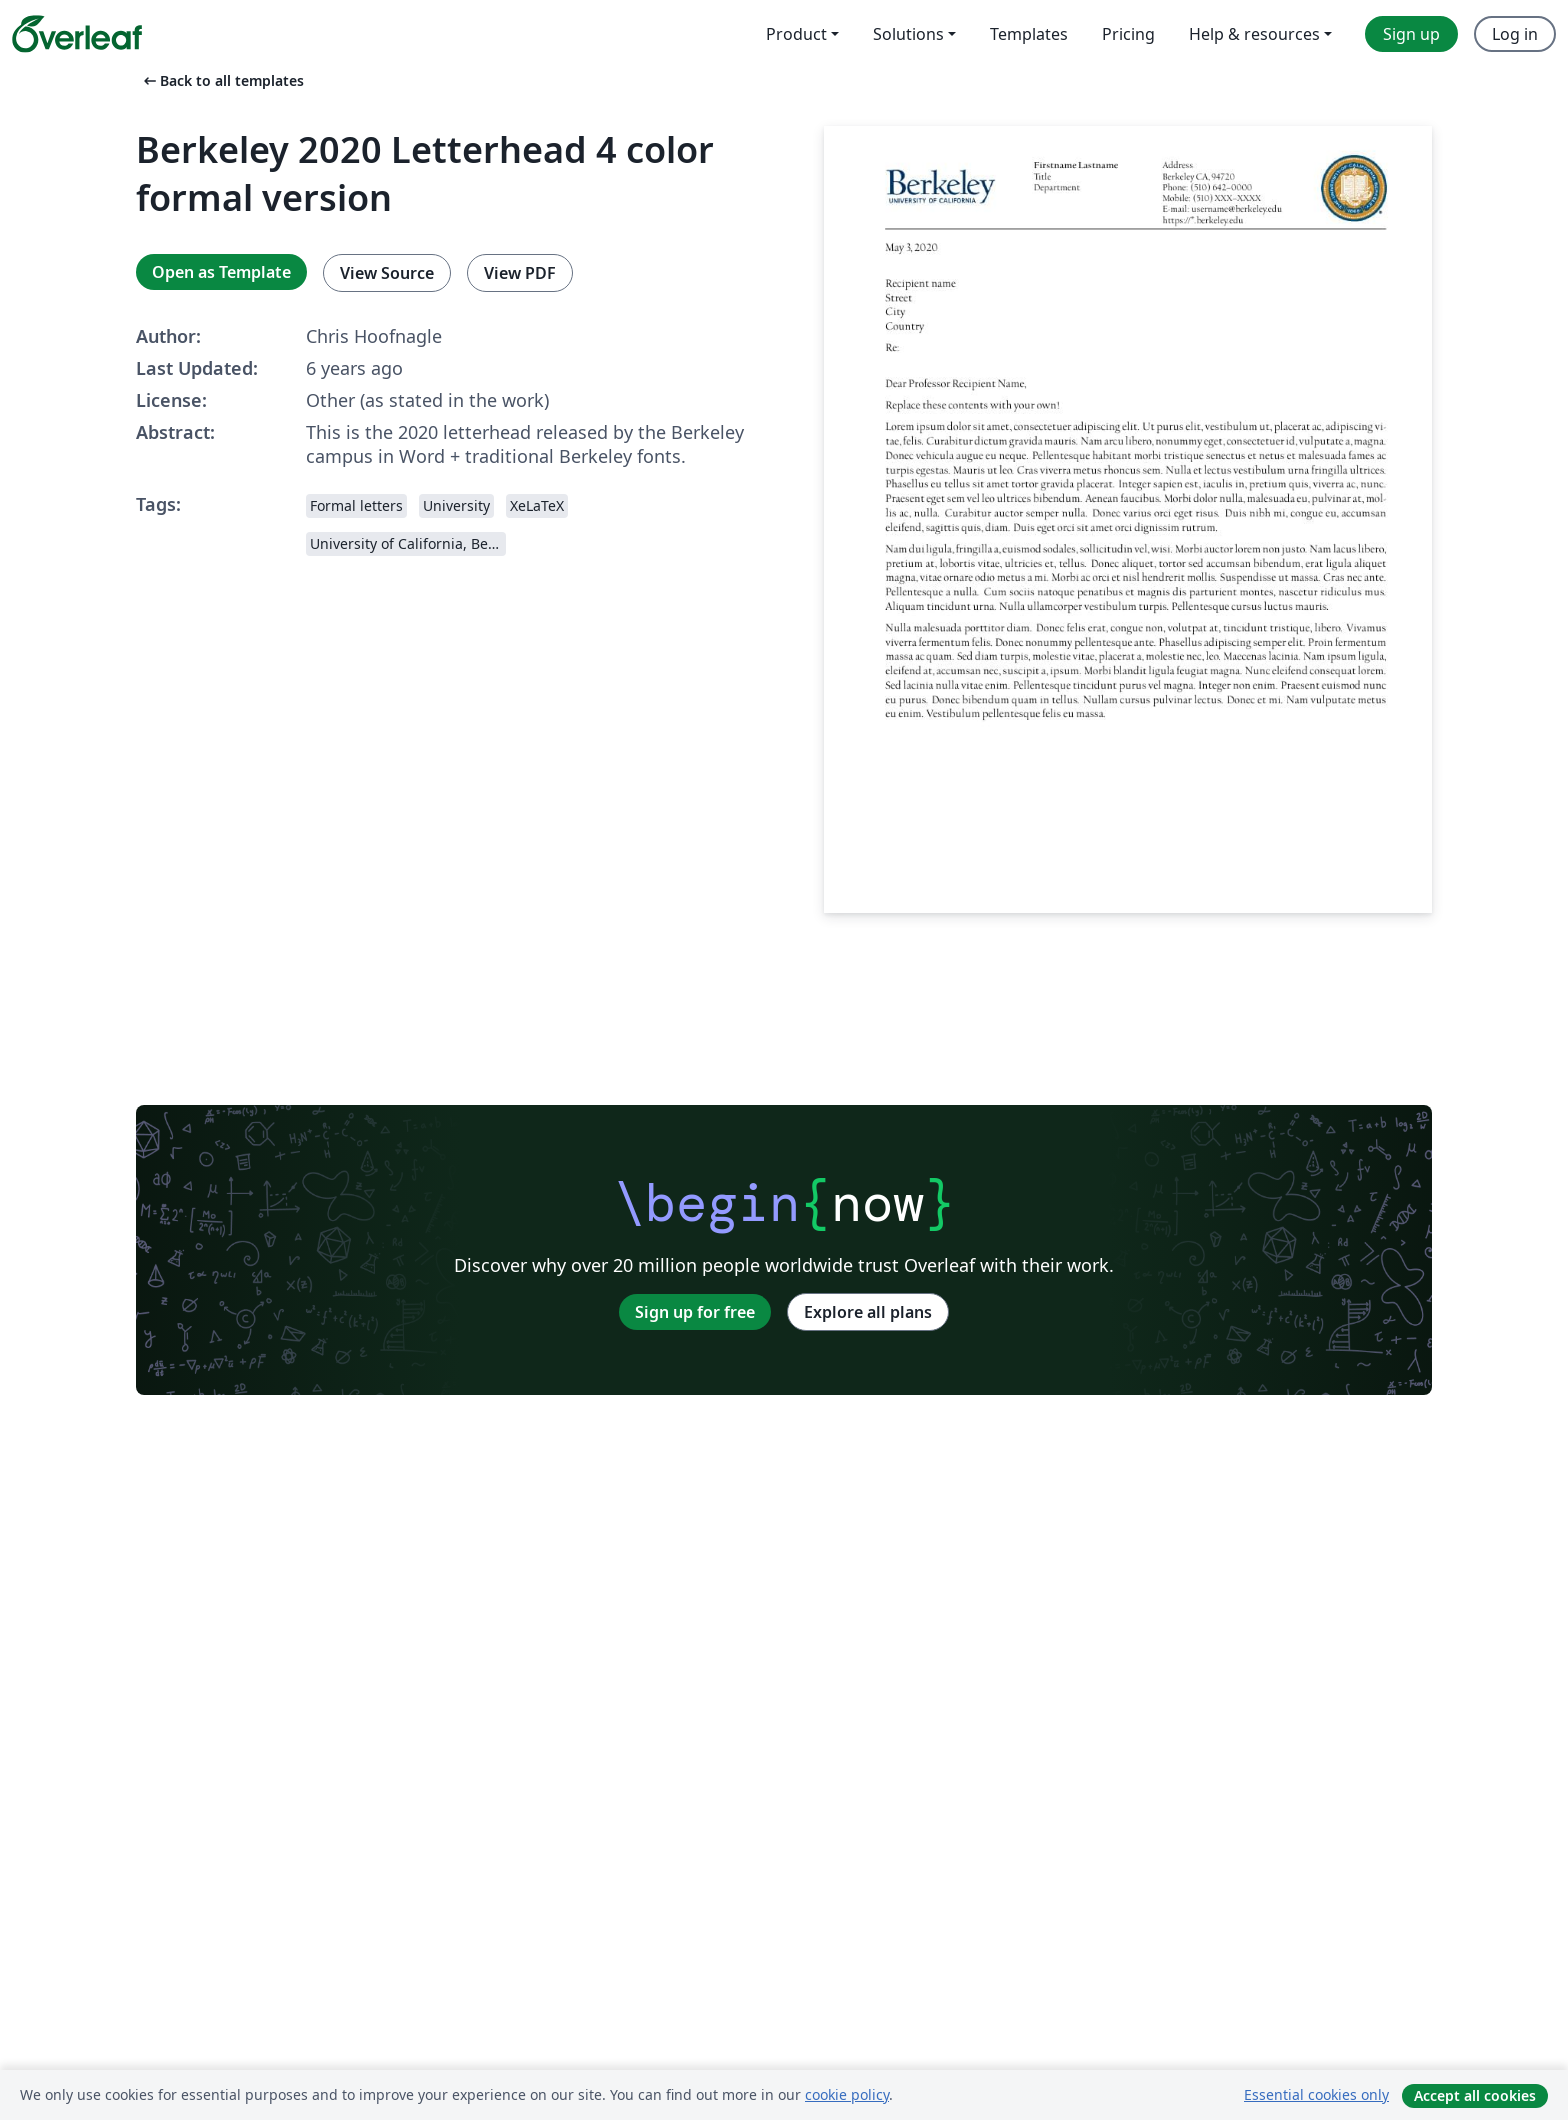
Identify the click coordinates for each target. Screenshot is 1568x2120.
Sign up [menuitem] (1411, 34)
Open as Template (221, 272)
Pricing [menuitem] (1128, 34)
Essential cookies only (1316, 2094)
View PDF (520, 273)
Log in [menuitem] (1515, 34)
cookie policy (847, 2094)
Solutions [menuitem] (908, 34)
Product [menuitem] (796, 34)
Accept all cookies (1475, 2095)
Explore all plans (868, 1312)
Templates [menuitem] (1029, 34)
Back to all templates (222, 80)
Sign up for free (695, 1312)
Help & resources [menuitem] (1254, 34)
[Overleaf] (77, 34)
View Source (387, 273)
